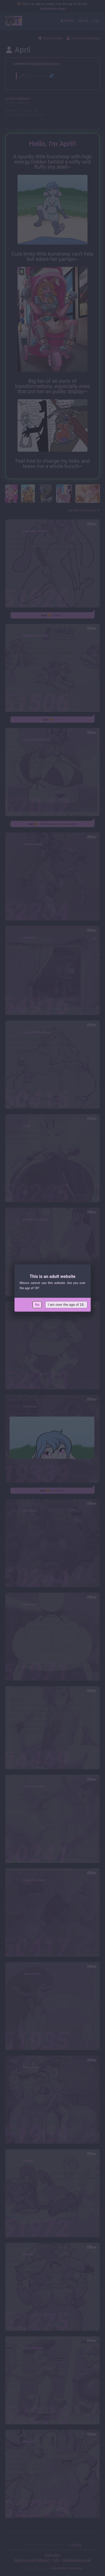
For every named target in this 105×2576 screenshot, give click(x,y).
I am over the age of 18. (66, 1305)
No (37, 1305)
